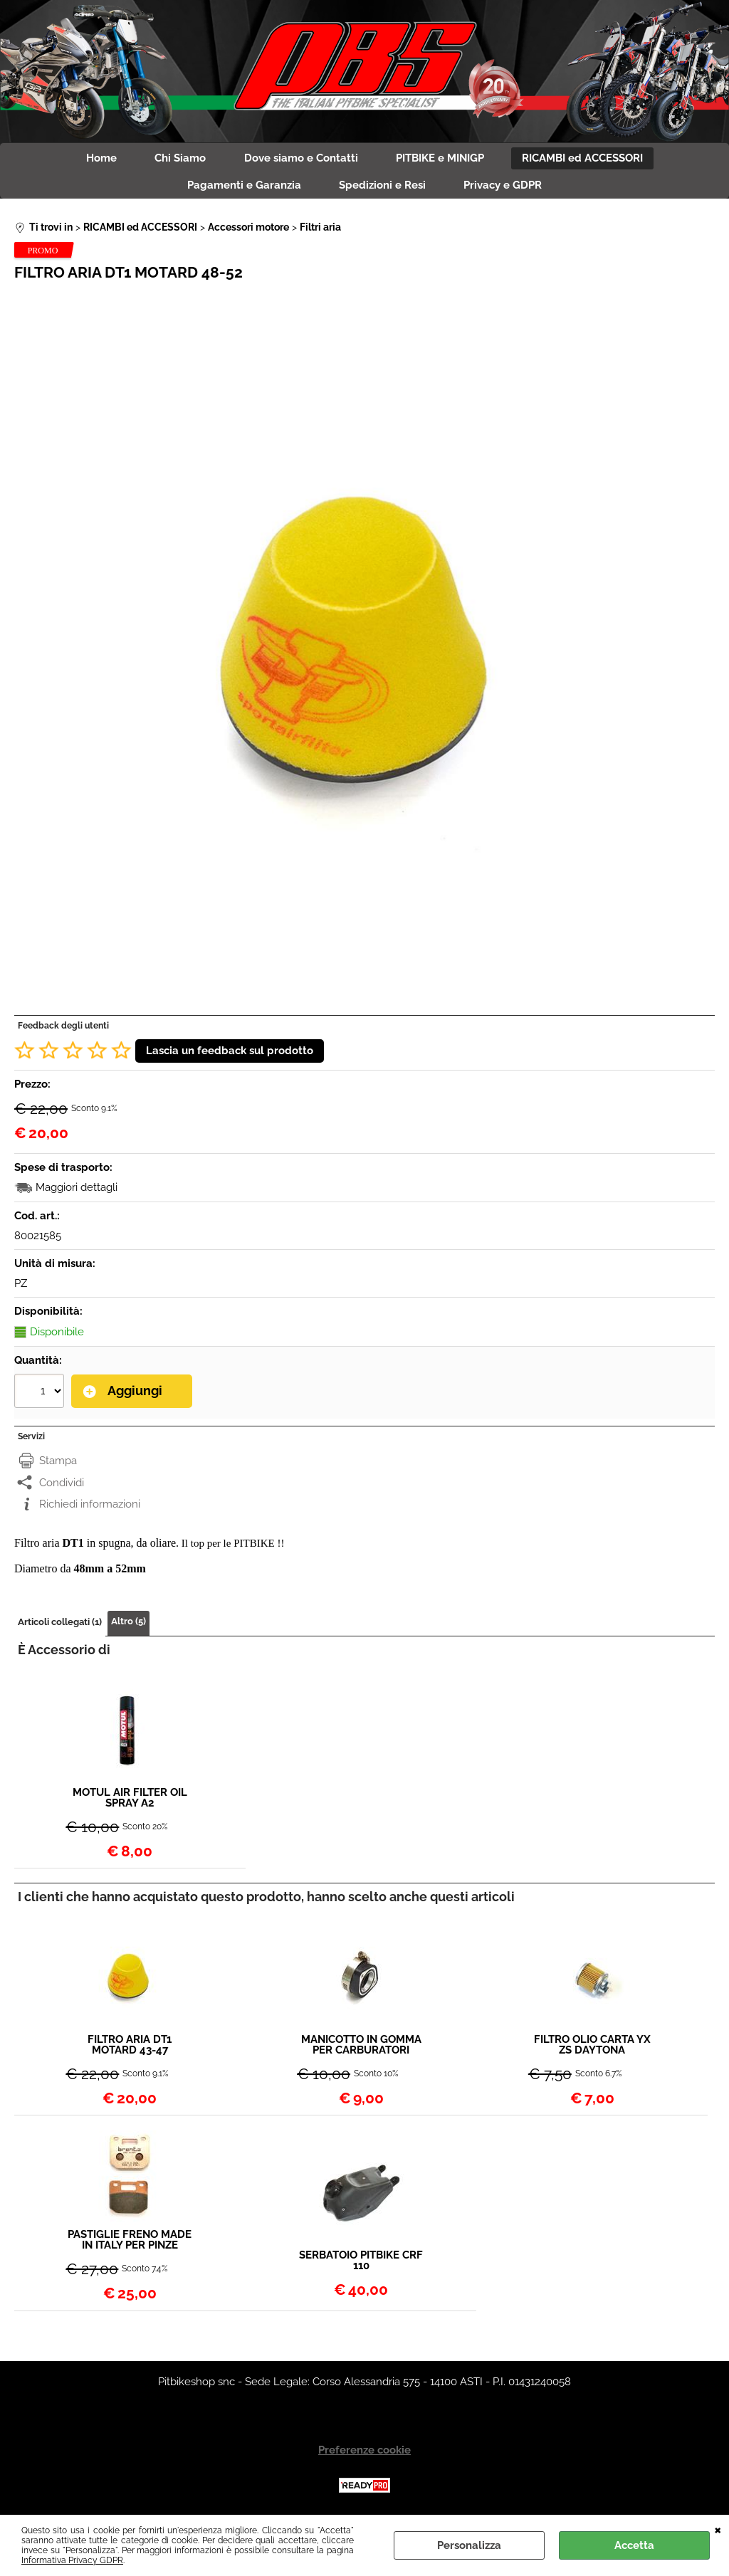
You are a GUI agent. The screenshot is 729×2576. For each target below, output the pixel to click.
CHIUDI (718, 2529)
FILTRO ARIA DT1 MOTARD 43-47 (130, 2050)
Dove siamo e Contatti (301, 159)
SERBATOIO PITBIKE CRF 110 (361, 2266)
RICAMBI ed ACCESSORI (592, 159)
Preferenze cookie (364, 2455)
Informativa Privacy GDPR (72, 2560)
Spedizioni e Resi (382, 190)
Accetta (634, 2545)
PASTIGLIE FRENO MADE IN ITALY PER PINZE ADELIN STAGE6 (130, 2245)
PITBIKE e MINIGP (445, 159)
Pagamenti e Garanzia (239, 190)
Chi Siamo (175, 159)
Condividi (61, 1488)
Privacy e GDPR (507, 190)
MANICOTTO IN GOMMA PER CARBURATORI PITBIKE (361, 2050)
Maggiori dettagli (76, 1193)
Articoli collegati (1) (60, 1627)
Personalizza (469, 2545)
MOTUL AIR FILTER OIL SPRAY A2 (130, 1803)
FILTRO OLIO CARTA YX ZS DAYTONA (592, 2050)
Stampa (58, 1466)
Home (92, 159)
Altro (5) (128, 1626)
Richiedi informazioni (89, 1509)
